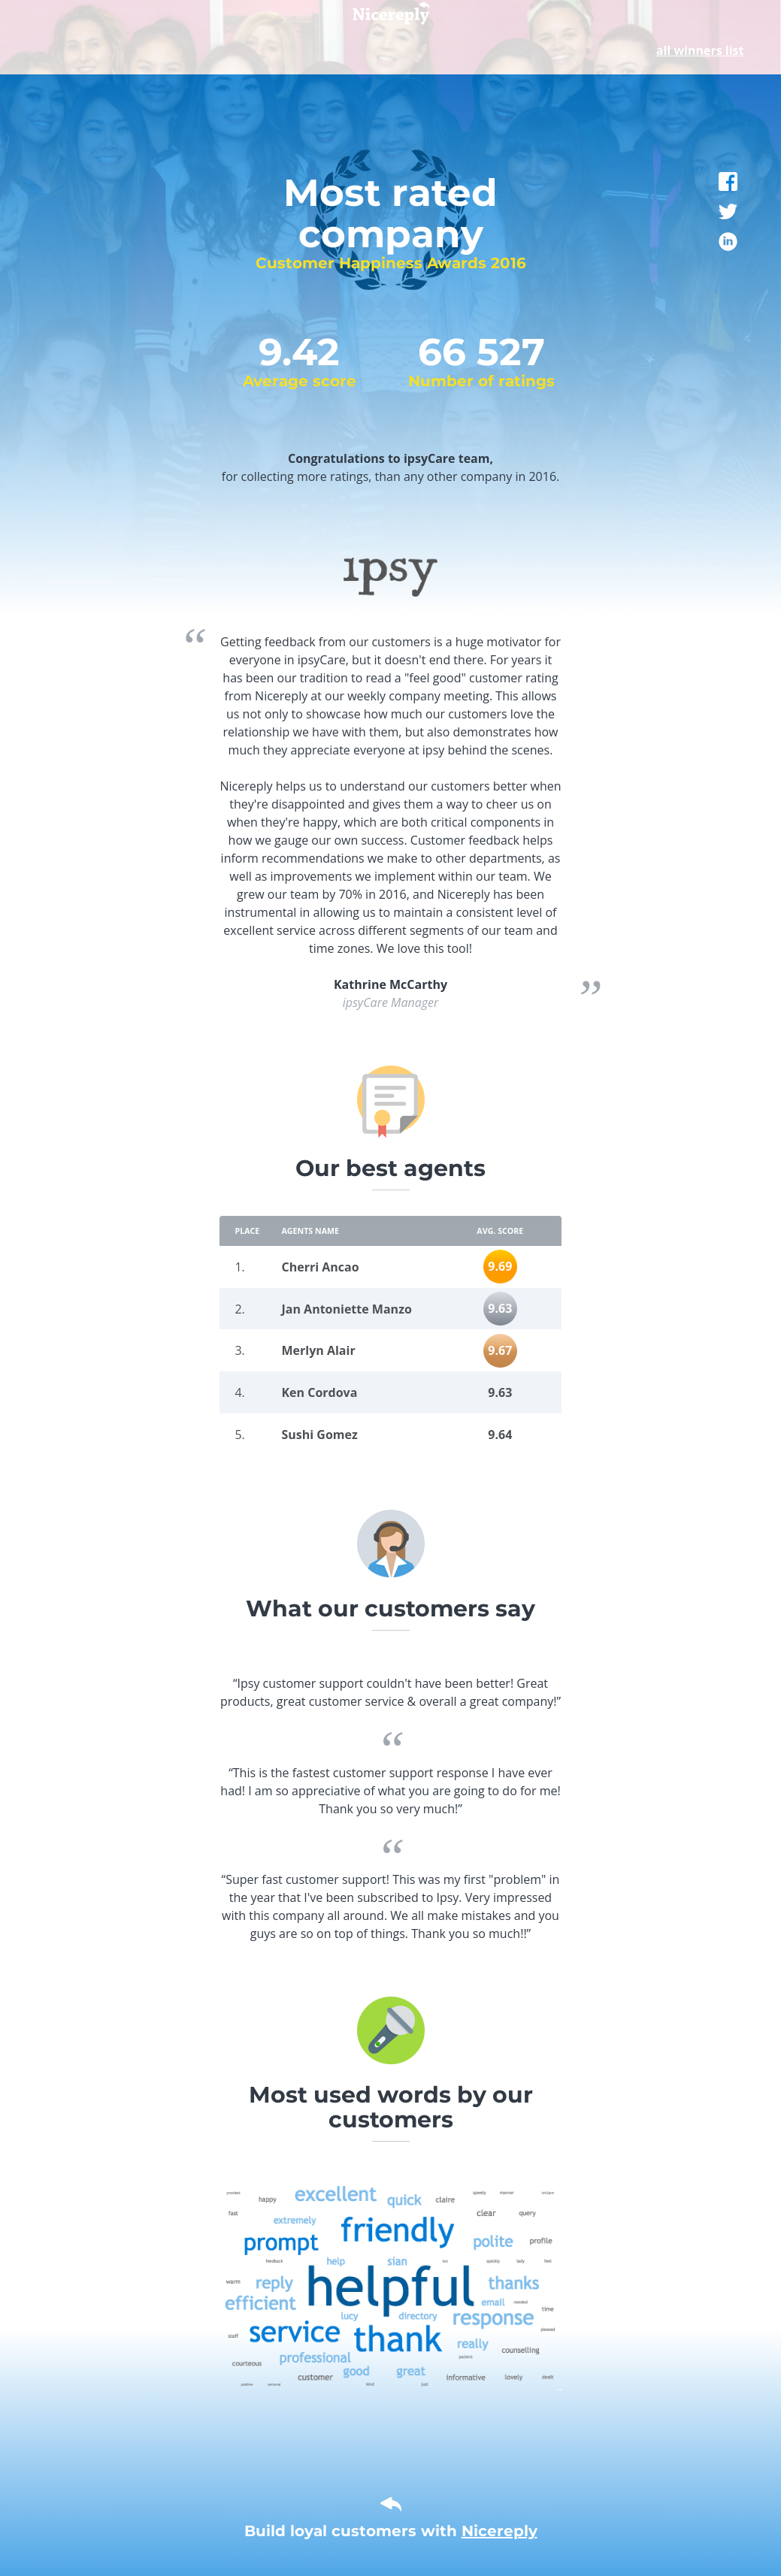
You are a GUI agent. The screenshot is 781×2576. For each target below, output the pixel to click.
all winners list (700, 50)
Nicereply (499, 2531)
